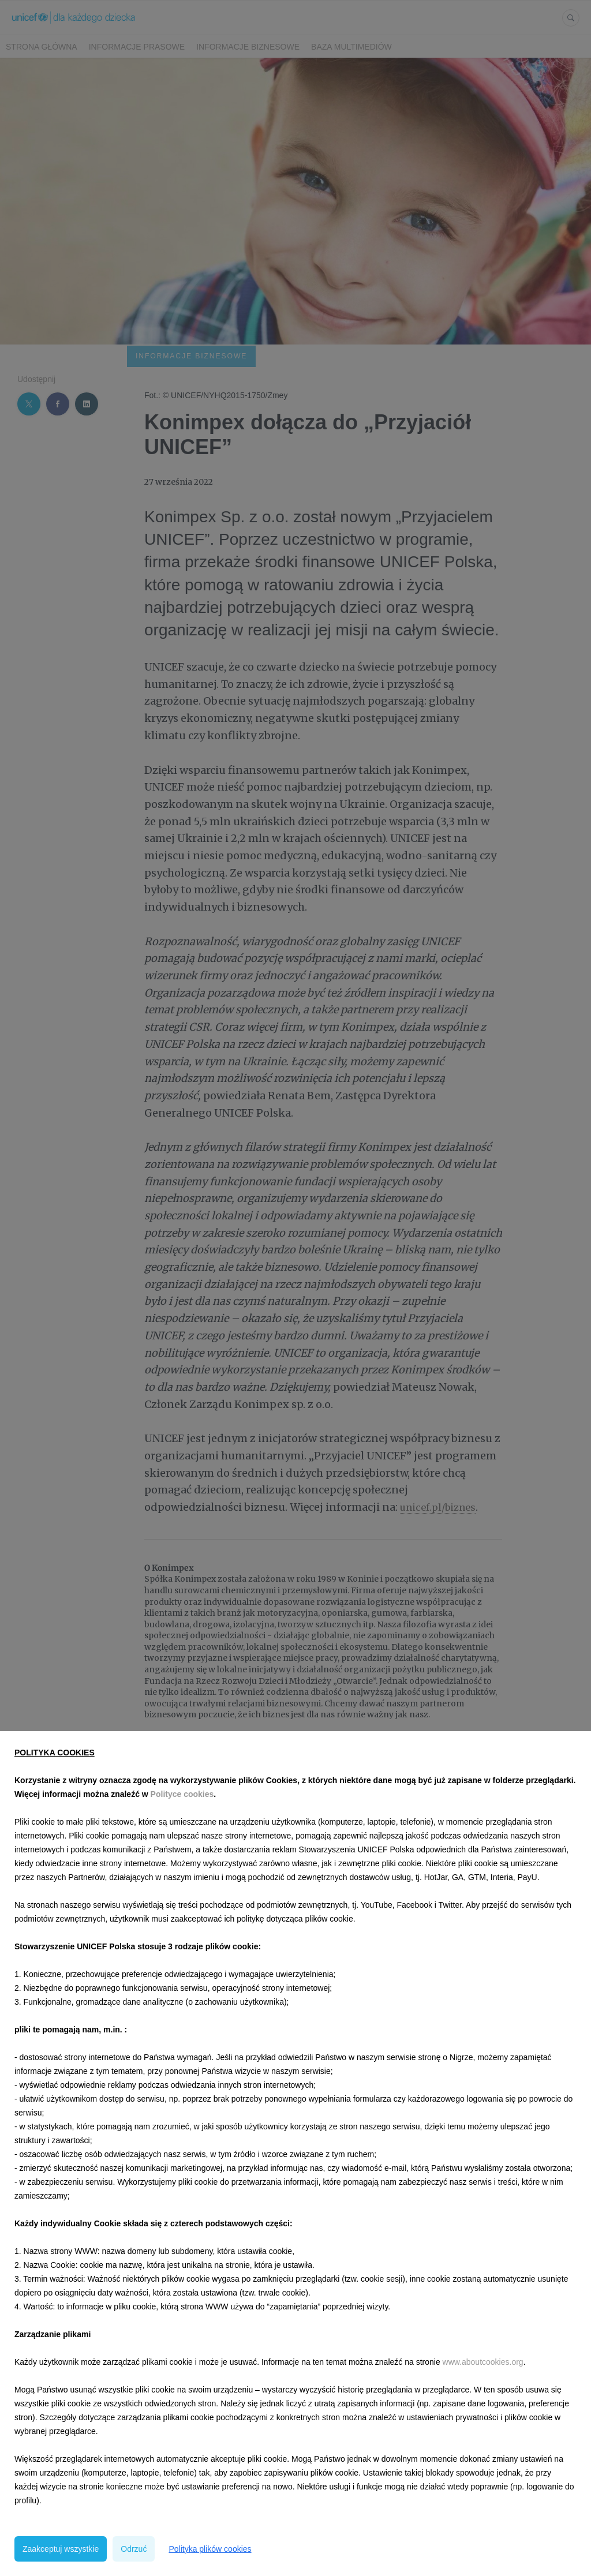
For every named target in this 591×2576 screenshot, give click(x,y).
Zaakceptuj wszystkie (61, 2548)
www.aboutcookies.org (483, 2362)
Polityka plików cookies (210, 2548)
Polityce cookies (182, 1794)
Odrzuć (134, 2548)
